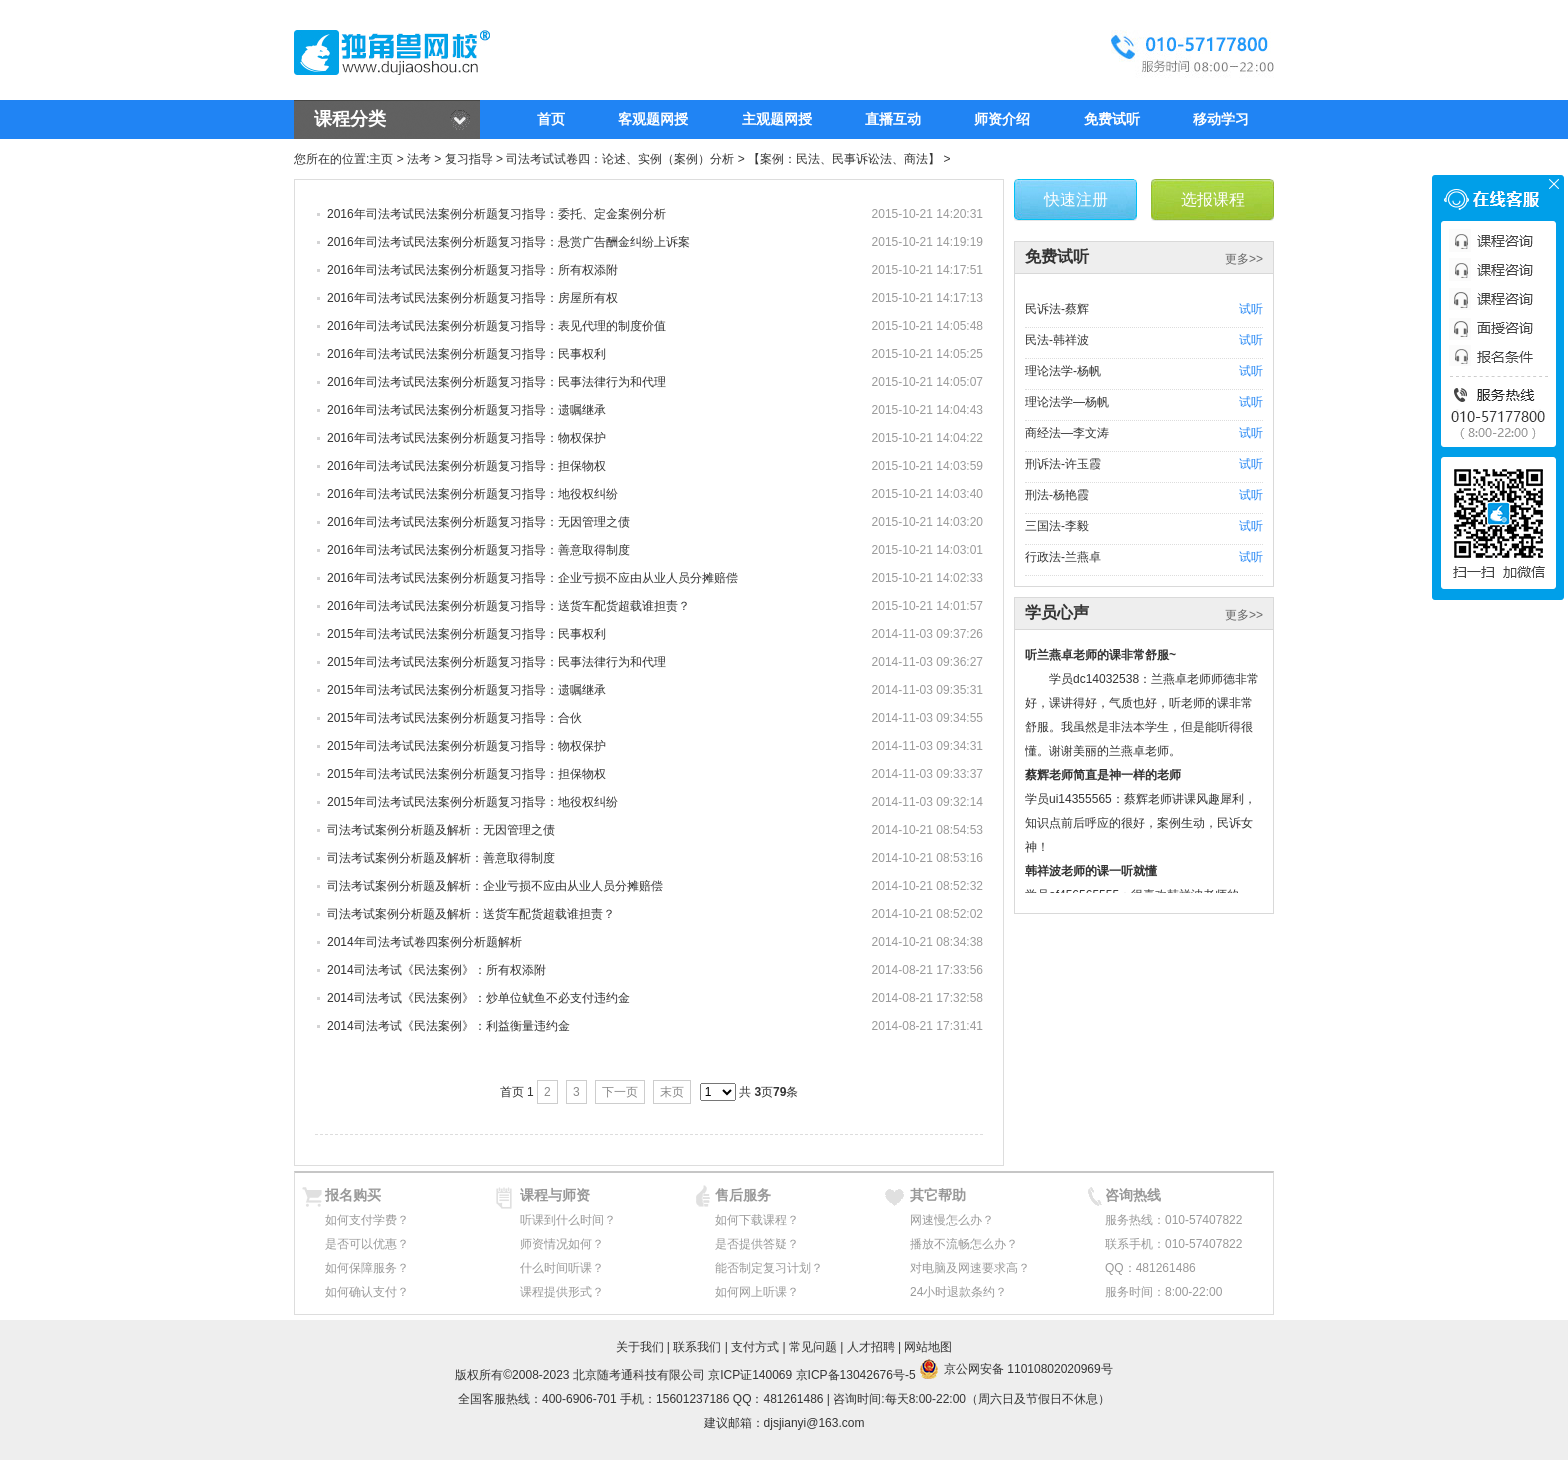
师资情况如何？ (562, 1244)
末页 (672, 1092)
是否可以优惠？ (367, 1244)
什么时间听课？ (562, 1268)
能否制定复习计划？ (769, 1268)
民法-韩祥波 (1057, 340)
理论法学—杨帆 (1067, 402)
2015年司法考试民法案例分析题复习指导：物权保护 (466, 746)
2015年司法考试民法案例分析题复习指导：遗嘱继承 (466, 690)
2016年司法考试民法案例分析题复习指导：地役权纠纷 (472, 494)
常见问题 (813, 1347)
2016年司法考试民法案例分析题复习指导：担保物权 (466, 466)
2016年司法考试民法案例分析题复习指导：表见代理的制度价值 (496, 326)
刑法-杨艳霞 (1057, 495)
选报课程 (1213, 199)
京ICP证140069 (750, 1375)
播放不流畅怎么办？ (964, 1244)
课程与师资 (555, 1195)
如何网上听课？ (757, 1292)
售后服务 (743, 1195)
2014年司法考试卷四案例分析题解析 (424, 942)
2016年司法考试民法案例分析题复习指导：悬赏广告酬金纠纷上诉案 (508, 242)
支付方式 (755, 1347)
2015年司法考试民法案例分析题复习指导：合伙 (454, 718)
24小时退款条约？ (958, 1292)
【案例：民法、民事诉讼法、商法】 (844, 159)
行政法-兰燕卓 (1063, 557)
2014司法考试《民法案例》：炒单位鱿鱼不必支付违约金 (478, 998)
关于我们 (640, 1347)
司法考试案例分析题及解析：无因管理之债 (441, 830)
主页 (381, 159)
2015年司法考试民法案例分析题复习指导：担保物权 (466, 774)
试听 (1251, 309)
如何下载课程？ (757, 1220)
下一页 (620, 1092)
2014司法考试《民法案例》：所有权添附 (436, 970)
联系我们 (697, 1347)
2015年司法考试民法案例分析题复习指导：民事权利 (466, 634)
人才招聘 (871, 1347)
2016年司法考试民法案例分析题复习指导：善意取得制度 (478, 550)
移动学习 (1221, 119)
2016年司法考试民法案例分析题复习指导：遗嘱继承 (466, 410)
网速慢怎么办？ (952, 1220)
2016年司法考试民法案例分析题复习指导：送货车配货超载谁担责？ (508, 606)
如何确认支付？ (367, 1292)
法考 (419, 159)
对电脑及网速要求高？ (970, 1268)
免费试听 (1112, 119)
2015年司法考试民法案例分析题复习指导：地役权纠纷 (472, 802)
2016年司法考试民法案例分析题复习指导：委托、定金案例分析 (496, 214)
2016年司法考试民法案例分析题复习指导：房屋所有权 (472, 298)
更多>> (1244, 259)
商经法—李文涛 (1067, 433)
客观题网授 (653, 119)
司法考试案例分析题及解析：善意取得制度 (441, 858)
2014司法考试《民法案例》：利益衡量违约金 (448, 1026)
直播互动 (893, 119)
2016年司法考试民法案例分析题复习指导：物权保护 (466, 438)
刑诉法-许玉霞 (1063, 464)
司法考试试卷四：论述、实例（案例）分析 (620, 159)
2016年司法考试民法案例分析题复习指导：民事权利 (466, 354)
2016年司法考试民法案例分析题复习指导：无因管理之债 (478, 522)
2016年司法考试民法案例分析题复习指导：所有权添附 (472, 270)
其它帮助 (938, 1195)
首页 (551, 119)
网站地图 (928, 1347)
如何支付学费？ (367, 1220)
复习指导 (469, 159)
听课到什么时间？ (568, 1220)
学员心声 (1057, 612)
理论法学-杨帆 (1063, 371)
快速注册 (1076, 199)
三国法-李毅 (1057, 526)
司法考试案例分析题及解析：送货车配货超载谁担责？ (471, 914)
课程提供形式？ (562, 1292)
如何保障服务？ (367, 1268)
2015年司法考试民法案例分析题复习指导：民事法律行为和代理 (496, 662)
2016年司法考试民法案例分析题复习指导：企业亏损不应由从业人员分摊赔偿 (532, 578)
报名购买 (353, 1195)
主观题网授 (777, 119)
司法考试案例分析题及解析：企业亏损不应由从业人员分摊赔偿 (495, 886)
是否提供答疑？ (757, 1244)
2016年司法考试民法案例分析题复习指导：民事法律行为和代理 (496, 382)
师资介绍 (1002, 119)
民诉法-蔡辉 (1057, 309)
